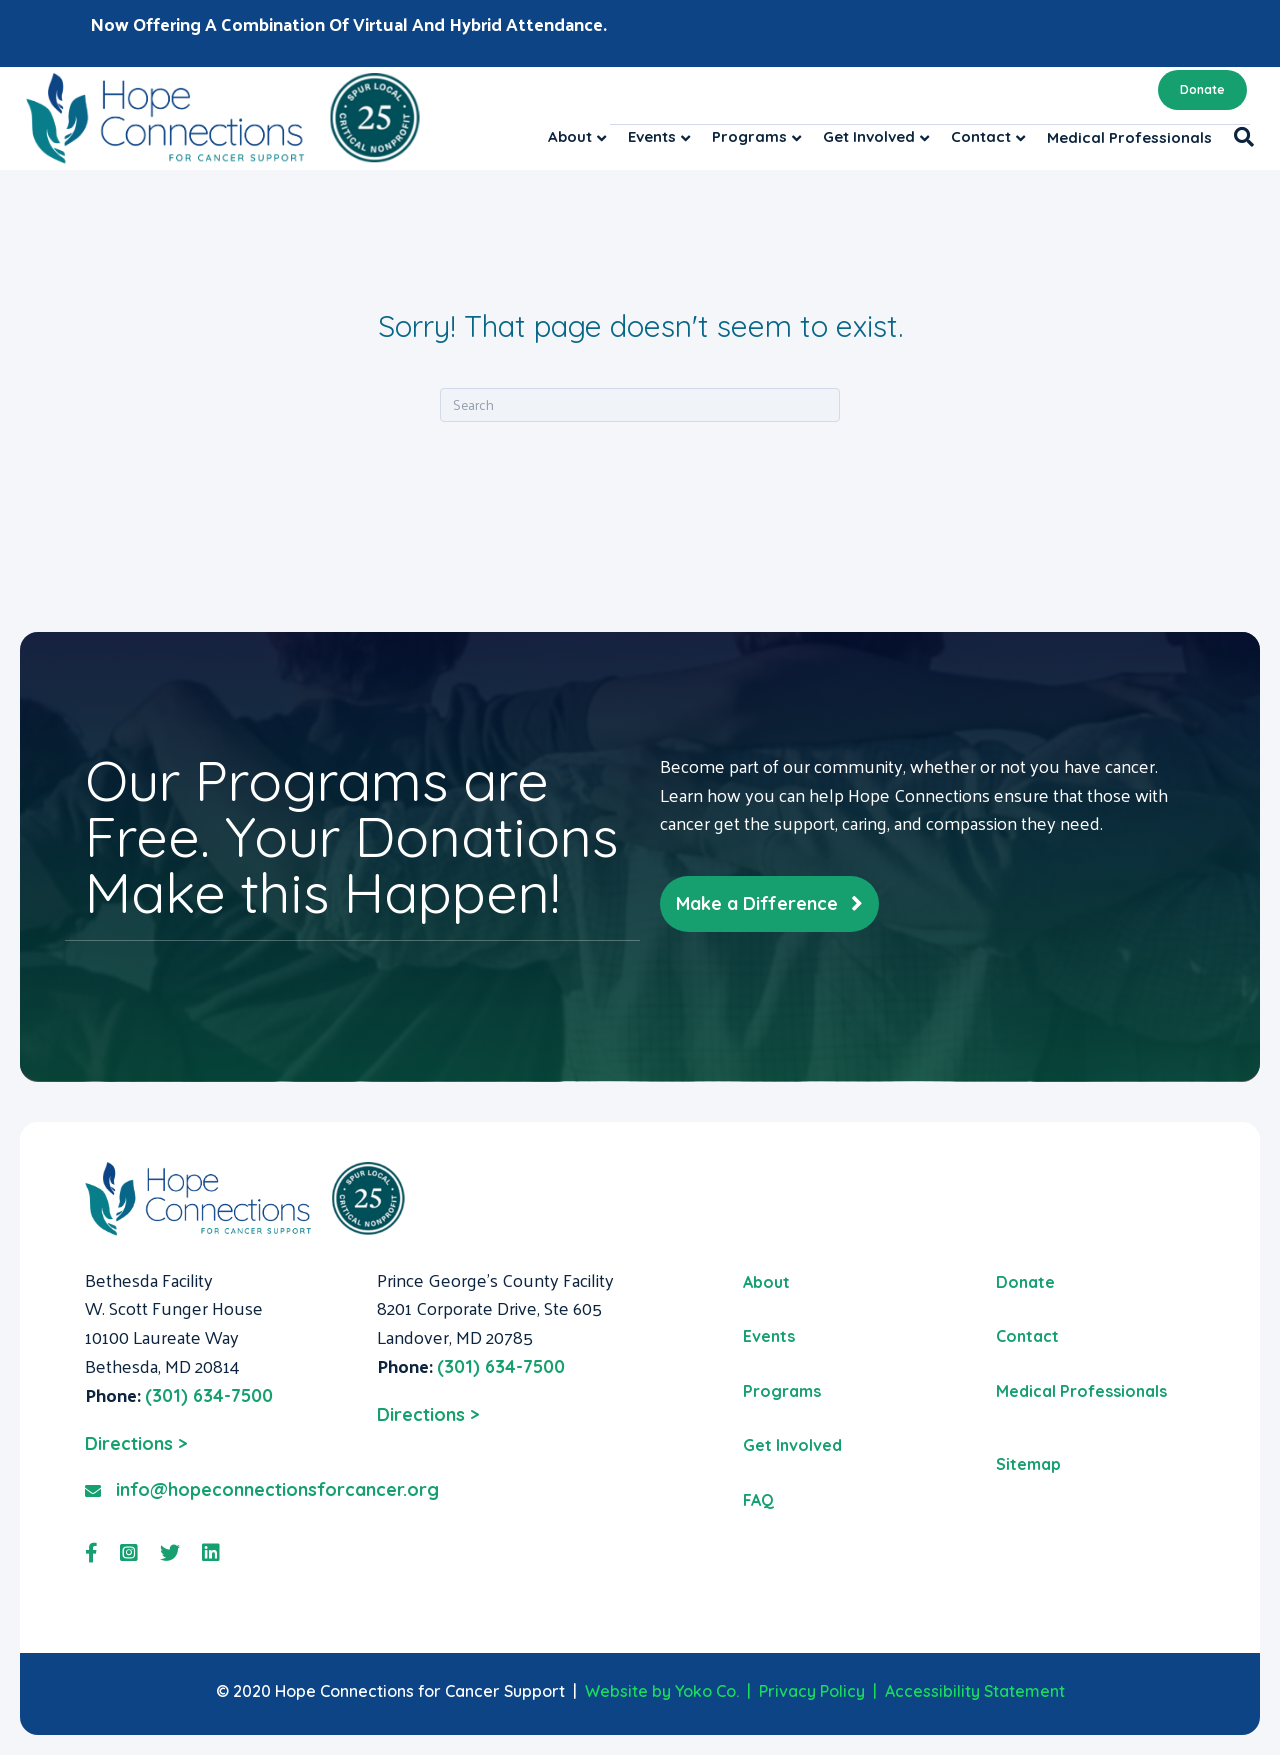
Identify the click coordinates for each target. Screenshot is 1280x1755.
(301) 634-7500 (209, 1395)
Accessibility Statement (975, 1691)
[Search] (1238, 137)
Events (652, 136)
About (570, 136)
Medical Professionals (1129, 137)
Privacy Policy (812, 1691)
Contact (981, 136)
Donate (1202, 89)
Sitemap (1028, 1464)
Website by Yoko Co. (662, 1691)
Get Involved (869, 136)
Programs (749, 136)
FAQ (758, 1500)
